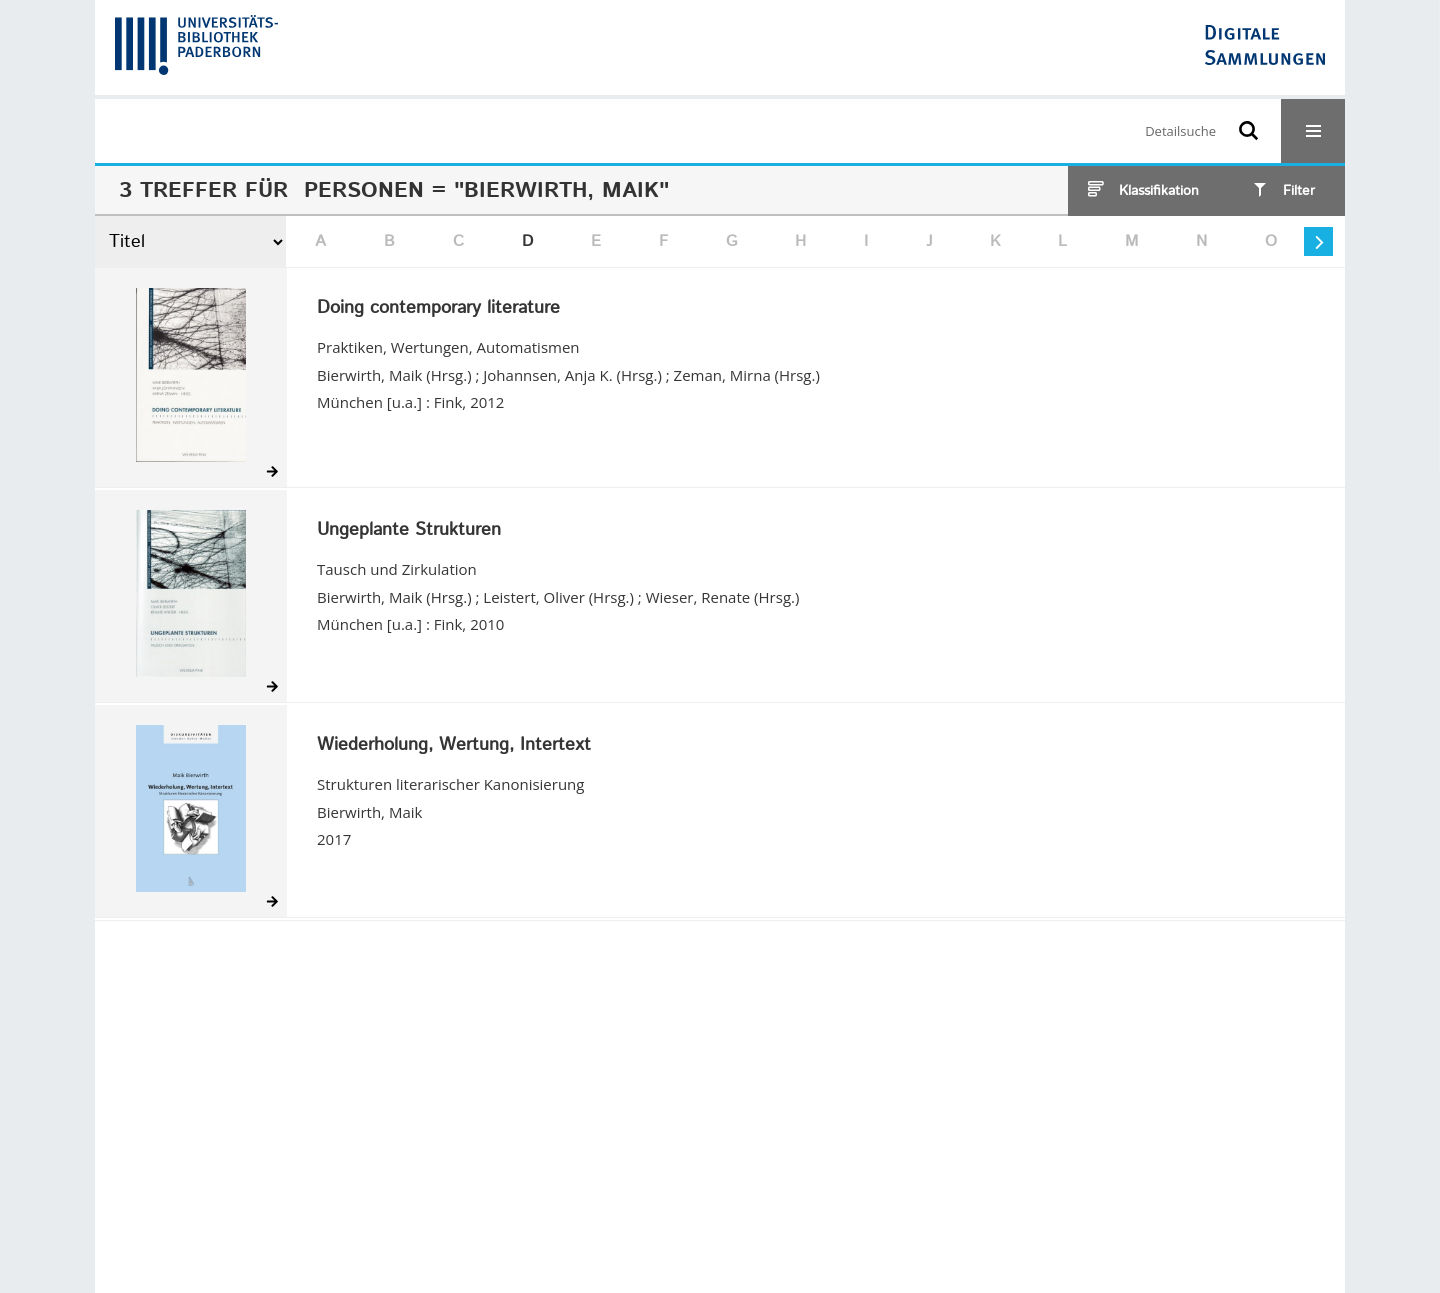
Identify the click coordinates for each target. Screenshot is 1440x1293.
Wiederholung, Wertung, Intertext (454, 746)
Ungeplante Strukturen (409, 531)
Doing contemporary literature (438, 309)
